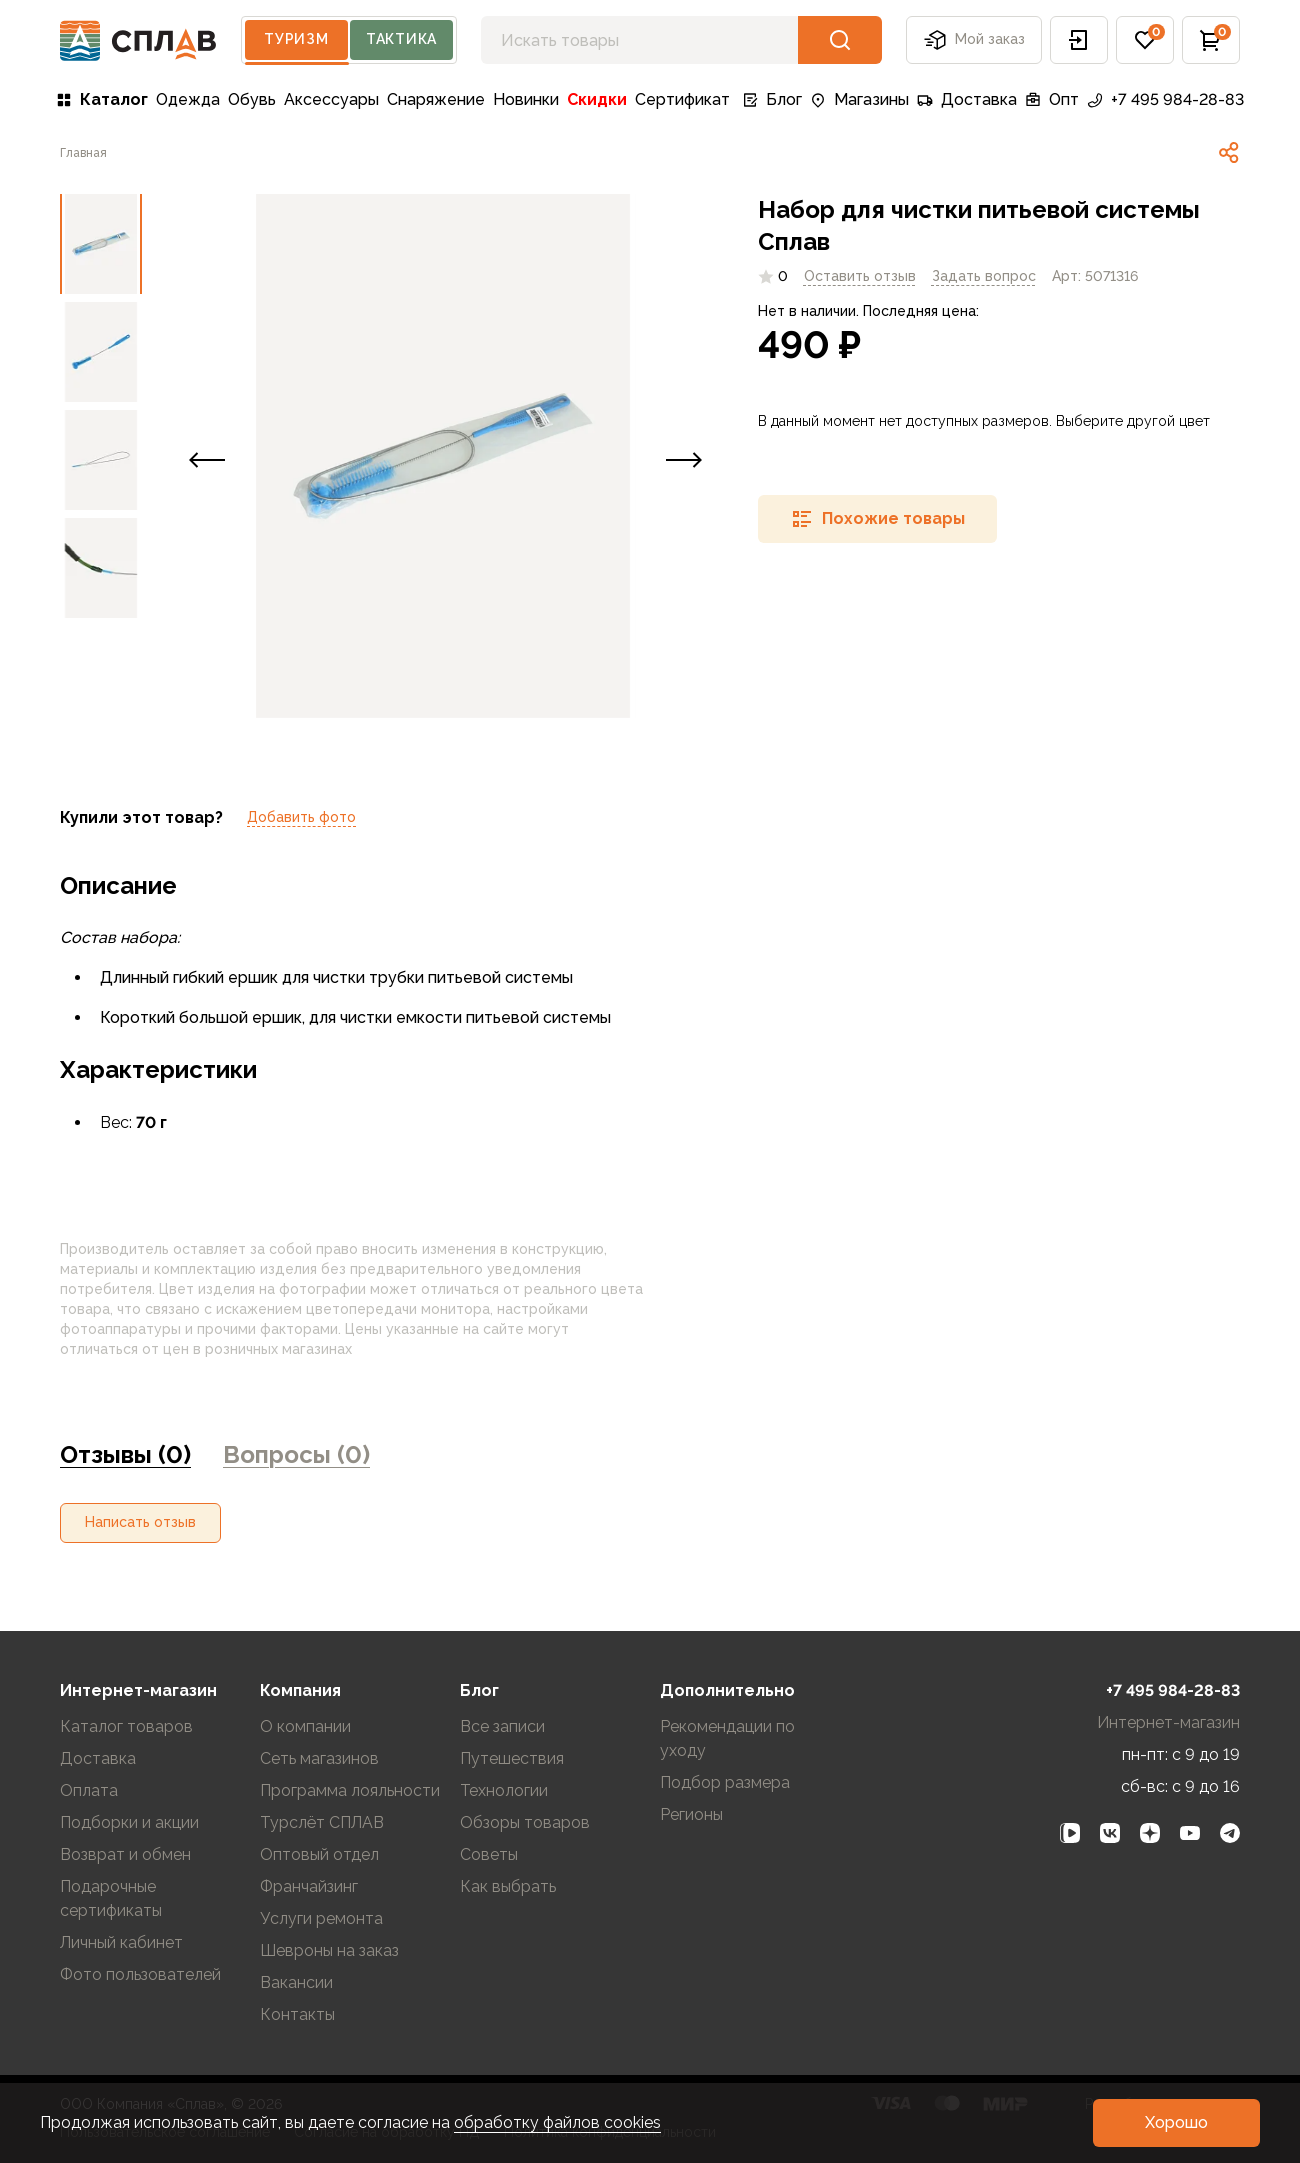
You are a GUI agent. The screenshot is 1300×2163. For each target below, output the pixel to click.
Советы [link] (489, 1854)
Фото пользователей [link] (140, 1974)
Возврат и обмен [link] (125, 1854)
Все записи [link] (502, 1726)
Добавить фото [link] (301, 817)
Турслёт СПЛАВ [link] (322, 1822)
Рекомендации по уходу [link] (727, 1738)
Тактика (401, 39)
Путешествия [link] (512, 1758)
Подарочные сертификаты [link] (111, 1898)
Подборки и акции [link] (129, 1822)
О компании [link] (305, 1726)
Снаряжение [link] (436, 99)
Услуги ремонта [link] (321, 1918)
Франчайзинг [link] (309, 1886)
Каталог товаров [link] (126, 1726)
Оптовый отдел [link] (319, 1854)
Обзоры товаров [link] (525, 1822)
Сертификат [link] (682, 99)
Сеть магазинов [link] (319, 1758)
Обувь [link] (252, 99)
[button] (1079, 40)
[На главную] (138, 40)
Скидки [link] (597, 99)
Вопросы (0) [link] (296, 1454)
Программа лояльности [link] (350, 1790)
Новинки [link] (526, 99)
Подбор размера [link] (725, 1782)
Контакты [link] (297, 2014)
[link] (83, 153)
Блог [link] (772, 99)
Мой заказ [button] (974, 40)
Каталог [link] (102, 99)
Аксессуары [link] (331, 99)
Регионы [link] (691, 1814)
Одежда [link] (188, 99)
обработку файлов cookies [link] (557, 2122)
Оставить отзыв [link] (860, 276)
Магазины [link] (859, 99)
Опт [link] (1052, 99)
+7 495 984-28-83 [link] (1165, 99)
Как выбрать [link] (508, 1886)
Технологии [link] (504, 1790)
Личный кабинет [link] (121, 1942)
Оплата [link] (89, 1790)
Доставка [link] (967, 99)
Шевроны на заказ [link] (329, 1950)
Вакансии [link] (296, 1982)
